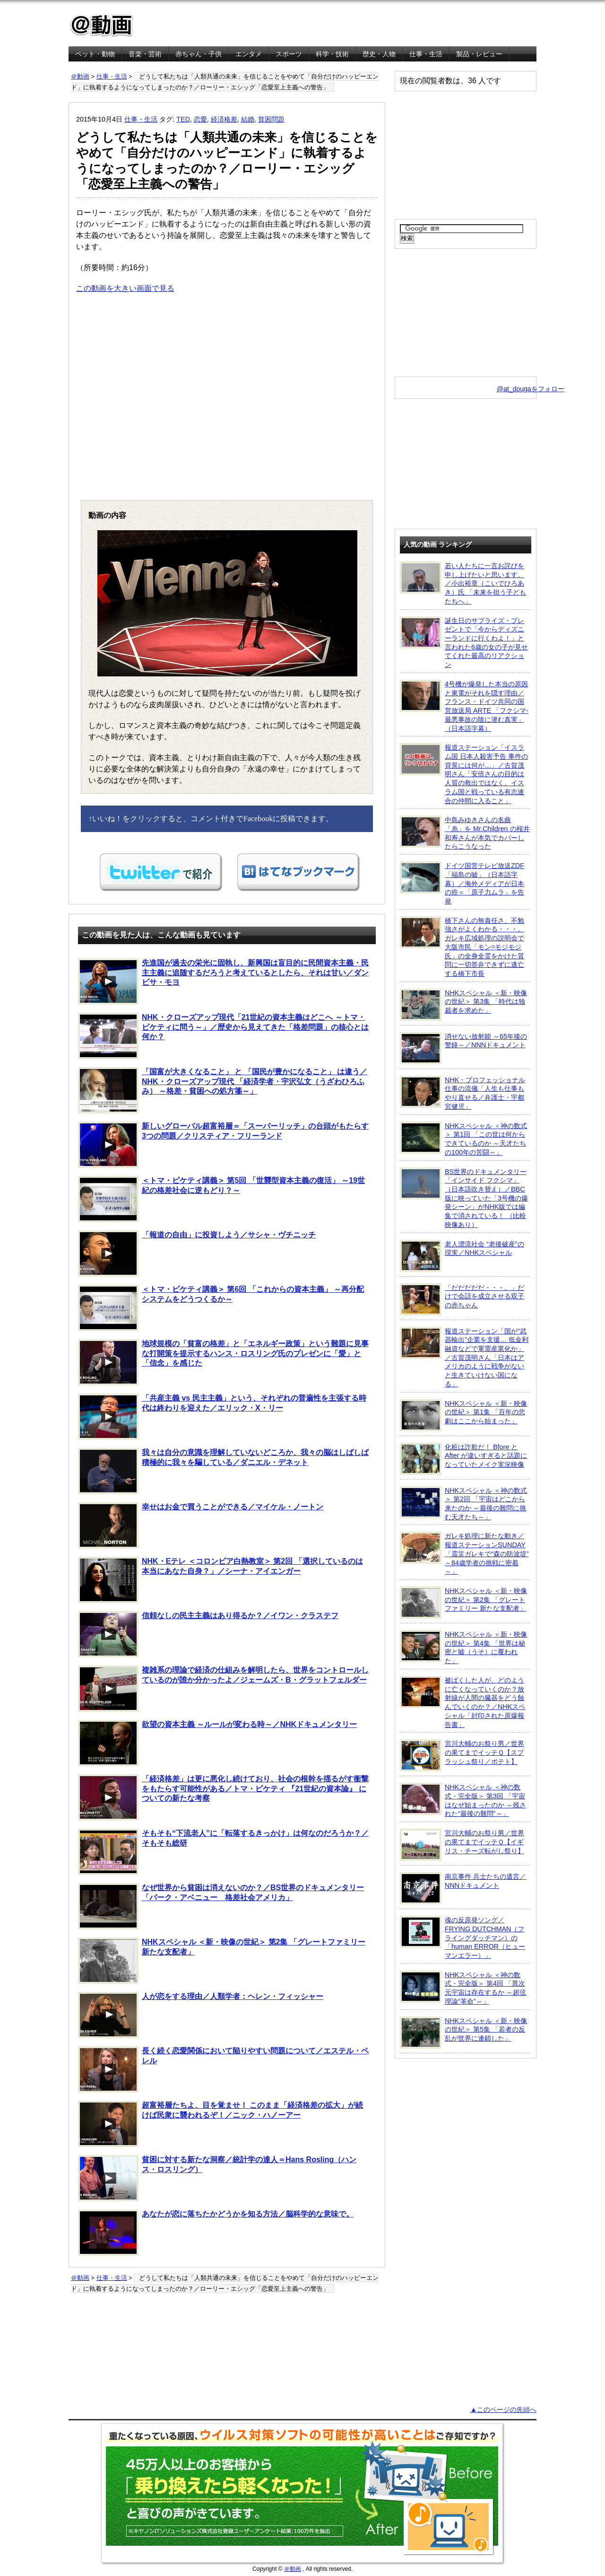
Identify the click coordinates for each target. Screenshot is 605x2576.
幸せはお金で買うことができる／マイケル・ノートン (200, 1525)
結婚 (247, 119)
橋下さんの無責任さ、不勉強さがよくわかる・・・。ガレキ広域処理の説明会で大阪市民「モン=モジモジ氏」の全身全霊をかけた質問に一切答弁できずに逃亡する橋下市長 (462, 946)
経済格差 (224, 119)
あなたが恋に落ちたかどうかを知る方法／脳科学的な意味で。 (216, 2232)
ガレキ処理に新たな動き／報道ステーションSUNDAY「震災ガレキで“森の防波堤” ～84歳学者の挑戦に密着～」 (464, 1553)
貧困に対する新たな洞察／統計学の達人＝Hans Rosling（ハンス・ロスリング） (217, 2178)
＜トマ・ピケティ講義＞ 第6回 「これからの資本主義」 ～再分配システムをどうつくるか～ (221, 1308)
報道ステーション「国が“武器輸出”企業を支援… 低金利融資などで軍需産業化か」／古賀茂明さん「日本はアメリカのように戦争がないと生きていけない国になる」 (464, 1357)
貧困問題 (271, 119)
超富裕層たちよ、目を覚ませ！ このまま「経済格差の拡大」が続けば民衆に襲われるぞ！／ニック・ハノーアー (220, 2124)
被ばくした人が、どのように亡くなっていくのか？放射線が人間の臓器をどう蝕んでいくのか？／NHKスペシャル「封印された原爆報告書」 (462, 1702)
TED (183, 119)
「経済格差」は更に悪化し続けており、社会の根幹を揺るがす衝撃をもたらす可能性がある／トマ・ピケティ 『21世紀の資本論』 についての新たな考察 (223, 1797)
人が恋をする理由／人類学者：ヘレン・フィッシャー (200, 2015)
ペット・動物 (95, 54)
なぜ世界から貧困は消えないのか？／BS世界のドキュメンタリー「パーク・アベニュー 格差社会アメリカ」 (221, 1906)
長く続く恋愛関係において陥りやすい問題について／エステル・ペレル (223, 2069)
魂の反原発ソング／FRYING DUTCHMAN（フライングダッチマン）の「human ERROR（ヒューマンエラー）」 (462, 1937)
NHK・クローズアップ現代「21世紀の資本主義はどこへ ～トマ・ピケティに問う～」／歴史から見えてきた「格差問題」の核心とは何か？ (223, 1036)
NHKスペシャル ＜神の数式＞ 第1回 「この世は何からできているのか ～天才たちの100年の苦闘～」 (463, 1139)
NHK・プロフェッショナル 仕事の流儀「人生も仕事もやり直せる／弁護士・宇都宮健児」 (462, 1093)
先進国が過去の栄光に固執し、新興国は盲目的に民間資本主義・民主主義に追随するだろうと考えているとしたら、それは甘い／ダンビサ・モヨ (223, 981)
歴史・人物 (379, 54)
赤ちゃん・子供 (198, 54)
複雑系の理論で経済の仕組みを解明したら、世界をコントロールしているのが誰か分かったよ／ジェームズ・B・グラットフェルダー (223, 1688)
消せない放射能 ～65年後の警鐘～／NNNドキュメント (463, 1048)
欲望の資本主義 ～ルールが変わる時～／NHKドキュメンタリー (217, 1743)
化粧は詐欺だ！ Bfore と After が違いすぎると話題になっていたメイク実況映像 (463, 1459)
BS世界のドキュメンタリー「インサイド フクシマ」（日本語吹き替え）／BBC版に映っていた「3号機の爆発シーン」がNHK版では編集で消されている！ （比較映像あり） (464, 1197)
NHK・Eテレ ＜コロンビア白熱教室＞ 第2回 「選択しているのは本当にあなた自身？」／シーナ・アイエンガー (220, 1580)
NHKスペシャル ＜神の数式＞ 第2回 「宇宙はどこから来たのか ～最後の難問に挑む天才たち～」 (463, 1503)
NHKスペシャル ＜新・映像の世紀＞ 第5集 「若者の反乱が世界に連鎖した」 (463, 2032)
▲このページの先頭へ (503, 2409)
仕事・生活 (425, 54)
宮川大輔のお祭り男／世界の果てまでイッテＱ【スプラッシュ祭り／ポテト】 (462, 1755)
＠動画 (80, 76)
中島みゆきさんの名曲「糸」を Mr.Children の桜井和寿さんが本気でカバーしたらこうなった (465, 832)
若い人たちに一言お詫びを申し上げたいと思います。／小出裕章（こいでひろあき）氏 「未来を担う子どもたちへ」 (463, 583)
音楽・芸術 (145, 54)
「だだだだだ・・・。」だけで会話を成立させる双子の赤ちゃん (462, 1299)
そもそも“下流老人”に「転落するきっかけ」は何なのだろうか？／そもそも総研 (223, 1852)
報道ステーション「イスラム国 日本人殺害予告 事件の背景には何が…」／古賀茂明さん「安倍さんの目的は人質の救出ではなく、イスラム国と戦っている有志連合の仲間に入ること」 (464, 773)
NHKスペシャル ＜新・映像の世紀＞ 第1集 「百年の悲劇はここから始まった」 (463, 1415)
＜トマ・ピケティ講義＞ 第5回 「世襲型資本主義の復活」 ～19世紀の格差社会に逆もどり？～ (221, 1199)
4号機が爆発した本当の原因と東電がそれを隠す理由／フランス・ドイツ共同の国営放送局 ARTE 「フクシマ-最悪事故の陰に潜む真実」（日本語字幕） (464, 706)
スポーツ (289, 54)
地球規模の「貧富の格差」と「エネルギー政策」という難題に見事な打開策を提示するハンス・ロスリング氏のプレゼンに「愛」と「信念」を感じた (223, 1362)
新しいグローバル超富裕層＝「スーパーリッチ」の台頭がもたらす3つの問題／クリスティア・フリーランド (223, 1145)
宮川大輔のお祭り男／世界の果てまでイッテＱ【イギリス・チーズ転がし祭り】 (462, 1845)
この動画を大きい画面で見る (125, 288)
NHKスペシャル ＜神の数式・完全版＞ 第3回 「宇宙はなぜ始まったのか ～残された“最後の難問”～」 (463, 1800)
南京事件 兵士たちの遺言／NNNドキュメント (463, 1888)
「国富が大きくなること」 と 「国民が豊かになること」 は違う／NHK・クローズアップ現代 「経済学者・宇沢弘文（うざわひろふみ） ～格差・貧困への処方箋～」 (222, 1090)
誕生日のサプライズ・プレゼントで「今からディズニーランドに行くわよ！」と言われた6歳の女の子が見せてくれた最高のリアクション (464, 642)
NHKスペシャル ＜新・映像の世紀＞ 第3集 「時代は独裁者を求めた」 (463, 1005)
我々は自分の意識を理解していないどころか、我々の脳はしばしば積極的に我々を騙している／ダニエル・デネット (223, 1471)
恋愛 (200, 119)
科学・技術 (332, 54)
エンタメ (248, 54)
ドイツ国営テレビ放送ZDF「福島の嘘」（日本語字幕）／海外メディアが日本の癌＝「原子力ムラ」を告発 (462, 883)
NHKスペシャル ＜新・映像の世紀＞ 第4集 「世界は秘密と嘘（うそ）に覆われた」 (463, 1647)
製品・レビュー (479, 54)
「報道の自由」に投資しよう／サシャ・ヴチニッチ (197, 1253)
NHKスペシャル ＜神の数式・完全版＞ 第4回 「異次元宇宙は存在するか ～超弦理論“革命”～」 (463, 1988)
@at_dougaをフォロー (530, 389)
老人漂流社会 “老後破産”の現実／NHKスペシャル (462, 1256)
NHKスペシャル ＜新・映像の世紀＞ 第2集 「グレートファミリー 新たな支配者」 (221, 1960)
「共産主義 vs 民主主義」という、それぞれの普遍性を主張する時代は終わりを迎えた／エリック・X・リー (222, 1416)
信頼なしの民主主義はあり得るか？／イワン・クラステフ (208, 1634)
